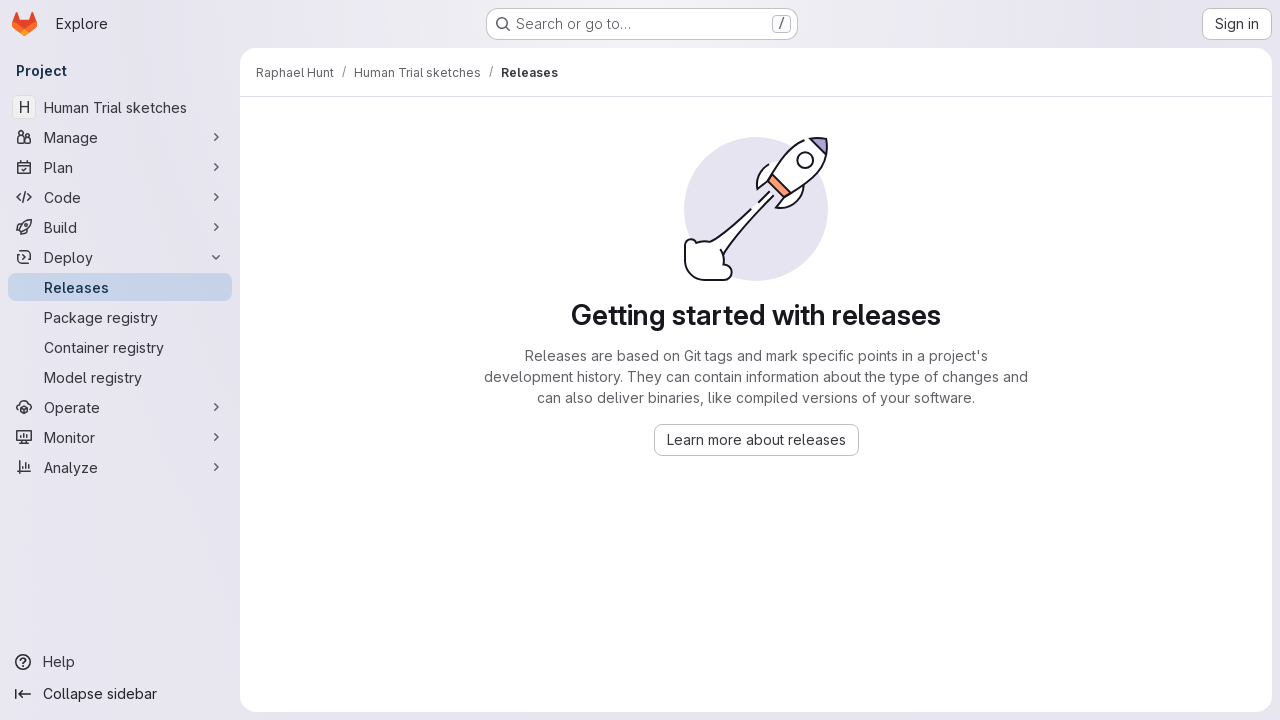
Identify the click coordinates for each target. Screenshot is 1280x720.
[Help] (120, 662)
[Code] (120, 197)
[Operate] (120, 407)
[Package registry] (120, 317)
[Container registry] (120, 347)
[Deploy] (120, 257)
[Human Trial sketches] (120, 107)
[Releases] (120, 287)
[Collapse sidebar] (120, 694)
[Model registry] (120, 377)
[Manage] (120, 137)
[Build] (120, 227)
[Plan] (120, 167)
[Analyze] (120, 467)
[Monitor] (120, 437)
